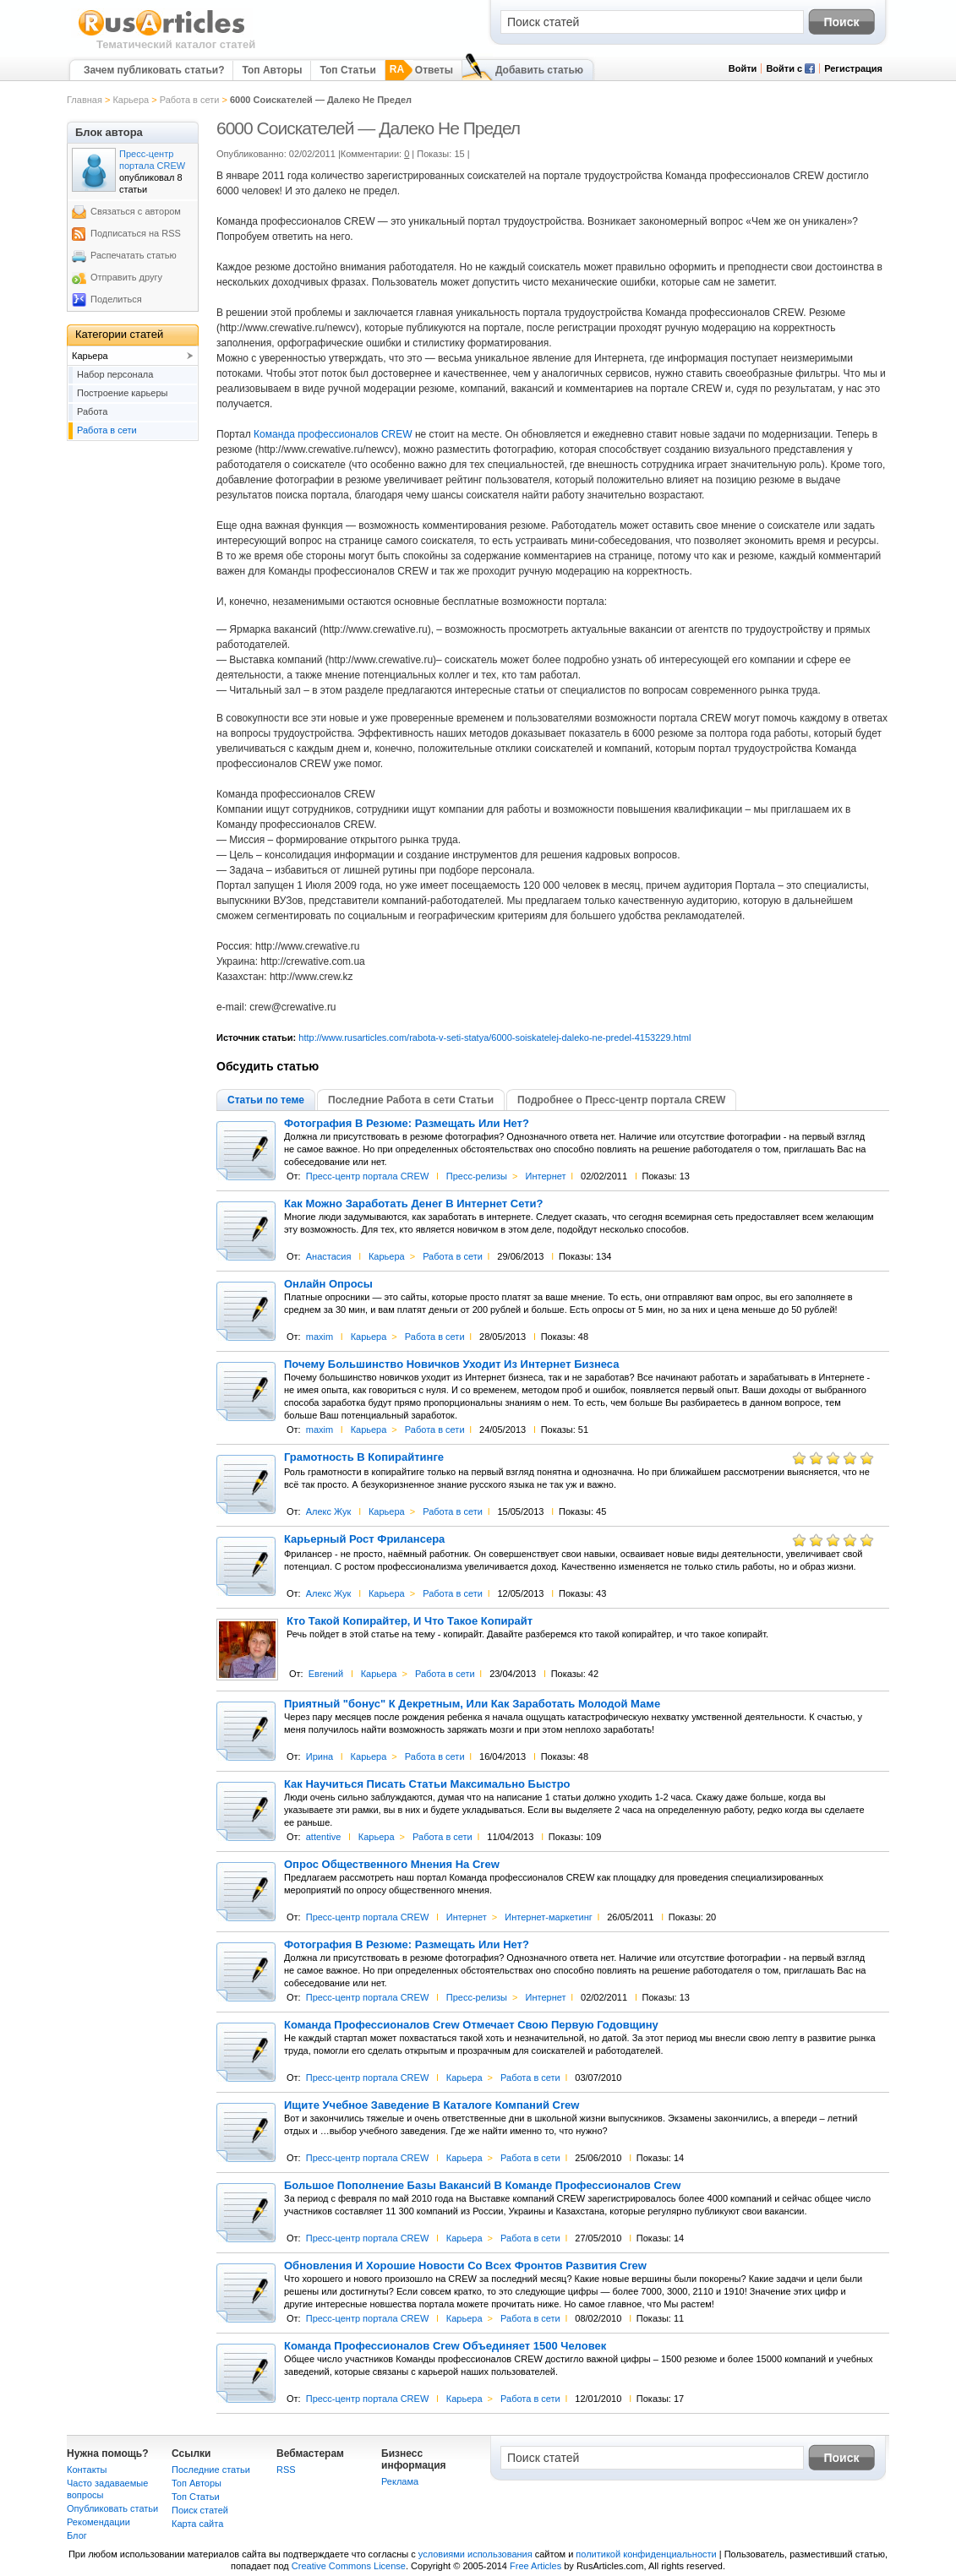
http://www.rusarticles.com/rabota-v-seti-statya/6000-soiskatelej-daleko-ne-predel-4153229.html (494, 1037)
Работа (92, 411)
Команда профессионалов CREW (333, 434)
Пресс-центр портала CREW (367, 1176)
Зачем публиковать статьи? (154, 70)
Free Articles (535, 2566)
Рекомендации (98, 2522)
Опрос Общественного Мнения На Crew (392, 1865)
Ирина (319, 1756)
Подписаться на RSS (135, 233)
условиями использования (475, 2554)
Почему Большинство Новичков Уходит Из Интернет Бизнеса (451, 1364)
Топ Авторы (272, 70)
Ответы (434, 70)
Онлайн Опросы (328, 1284)
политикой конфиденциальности (646, 2554)
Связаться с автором (135, 211)
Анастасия (329, 1256)
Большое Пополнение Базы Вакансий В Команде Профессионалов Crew (482, 2186)
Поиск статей (200, 2510)
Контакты (87, 2469)
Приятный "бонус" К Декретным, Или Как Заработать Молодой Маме (472, 1704)
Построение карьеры (122, 393)
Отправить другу (126, 277)
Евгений (326, 1674)
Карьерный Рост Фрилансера (364, 1539)
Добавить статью (539, 70)
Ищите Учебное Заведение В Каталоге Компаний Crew (431, 2105)
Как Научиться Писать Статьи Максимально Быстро (427, 1784)
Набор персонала (115, 374)
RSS (286, 2469)
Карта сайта (197, 2524)
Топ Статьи (347, 70)
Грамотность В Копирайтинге (364, 1457)
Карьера (130, 100)
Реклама (399, 2481)
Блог (77, 2535)
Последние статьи (211, 2469)
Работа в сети (190, 100)
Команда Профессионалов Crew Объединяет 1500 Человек (445, 2346)
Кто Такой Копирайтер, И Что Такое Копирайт (410, 1621)
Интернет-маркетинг (548, 1917)
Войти (743, 68)
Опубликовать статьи (112, 2508)
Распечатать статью (133, 255)
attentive (323, 1837)
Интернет (546, 1176)
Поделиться (116, 299)
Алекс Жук (329, 1511)
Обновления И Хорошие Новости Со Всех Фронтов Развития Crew (465, 2266)
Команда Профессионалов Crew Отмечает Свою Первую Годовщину (471, 2025)
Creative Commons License (349, 2566)
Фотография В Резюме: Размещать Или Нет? (406, 1124)
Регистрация (853, 68)
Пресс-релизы (476, 1176)
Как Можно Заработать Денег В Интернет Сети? (414, 1204)
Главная (84, 100)
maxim (319, 1337)
